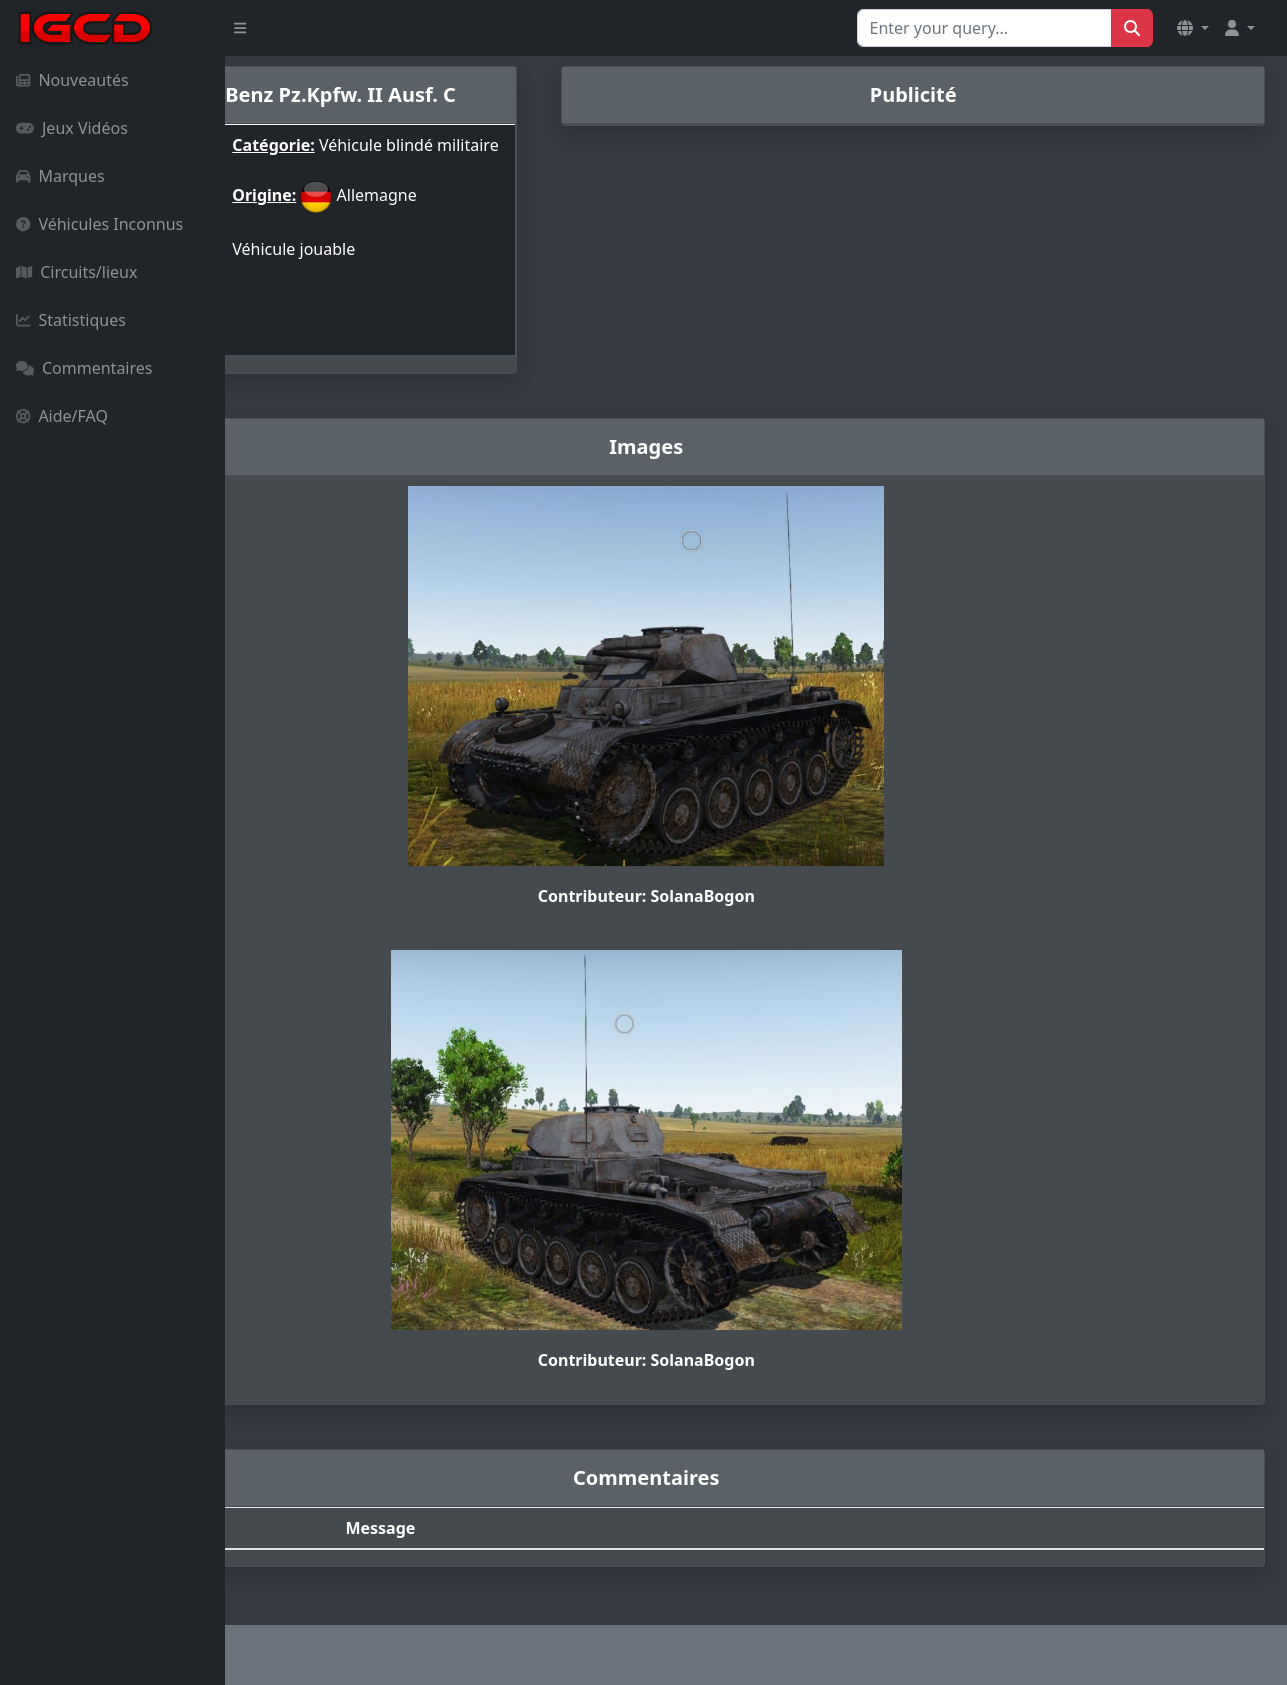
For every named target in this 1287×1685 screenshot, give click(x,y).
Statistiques (71, 320)
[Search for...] (984, 28)
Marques (60, 176)
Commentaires (84, 368)
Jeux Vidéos (72, 128)
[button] (1193, 28)
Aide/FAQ (62, 416)
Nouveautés (72, 80)
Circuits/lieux (76, 272)
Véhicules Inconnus (99, 224)
